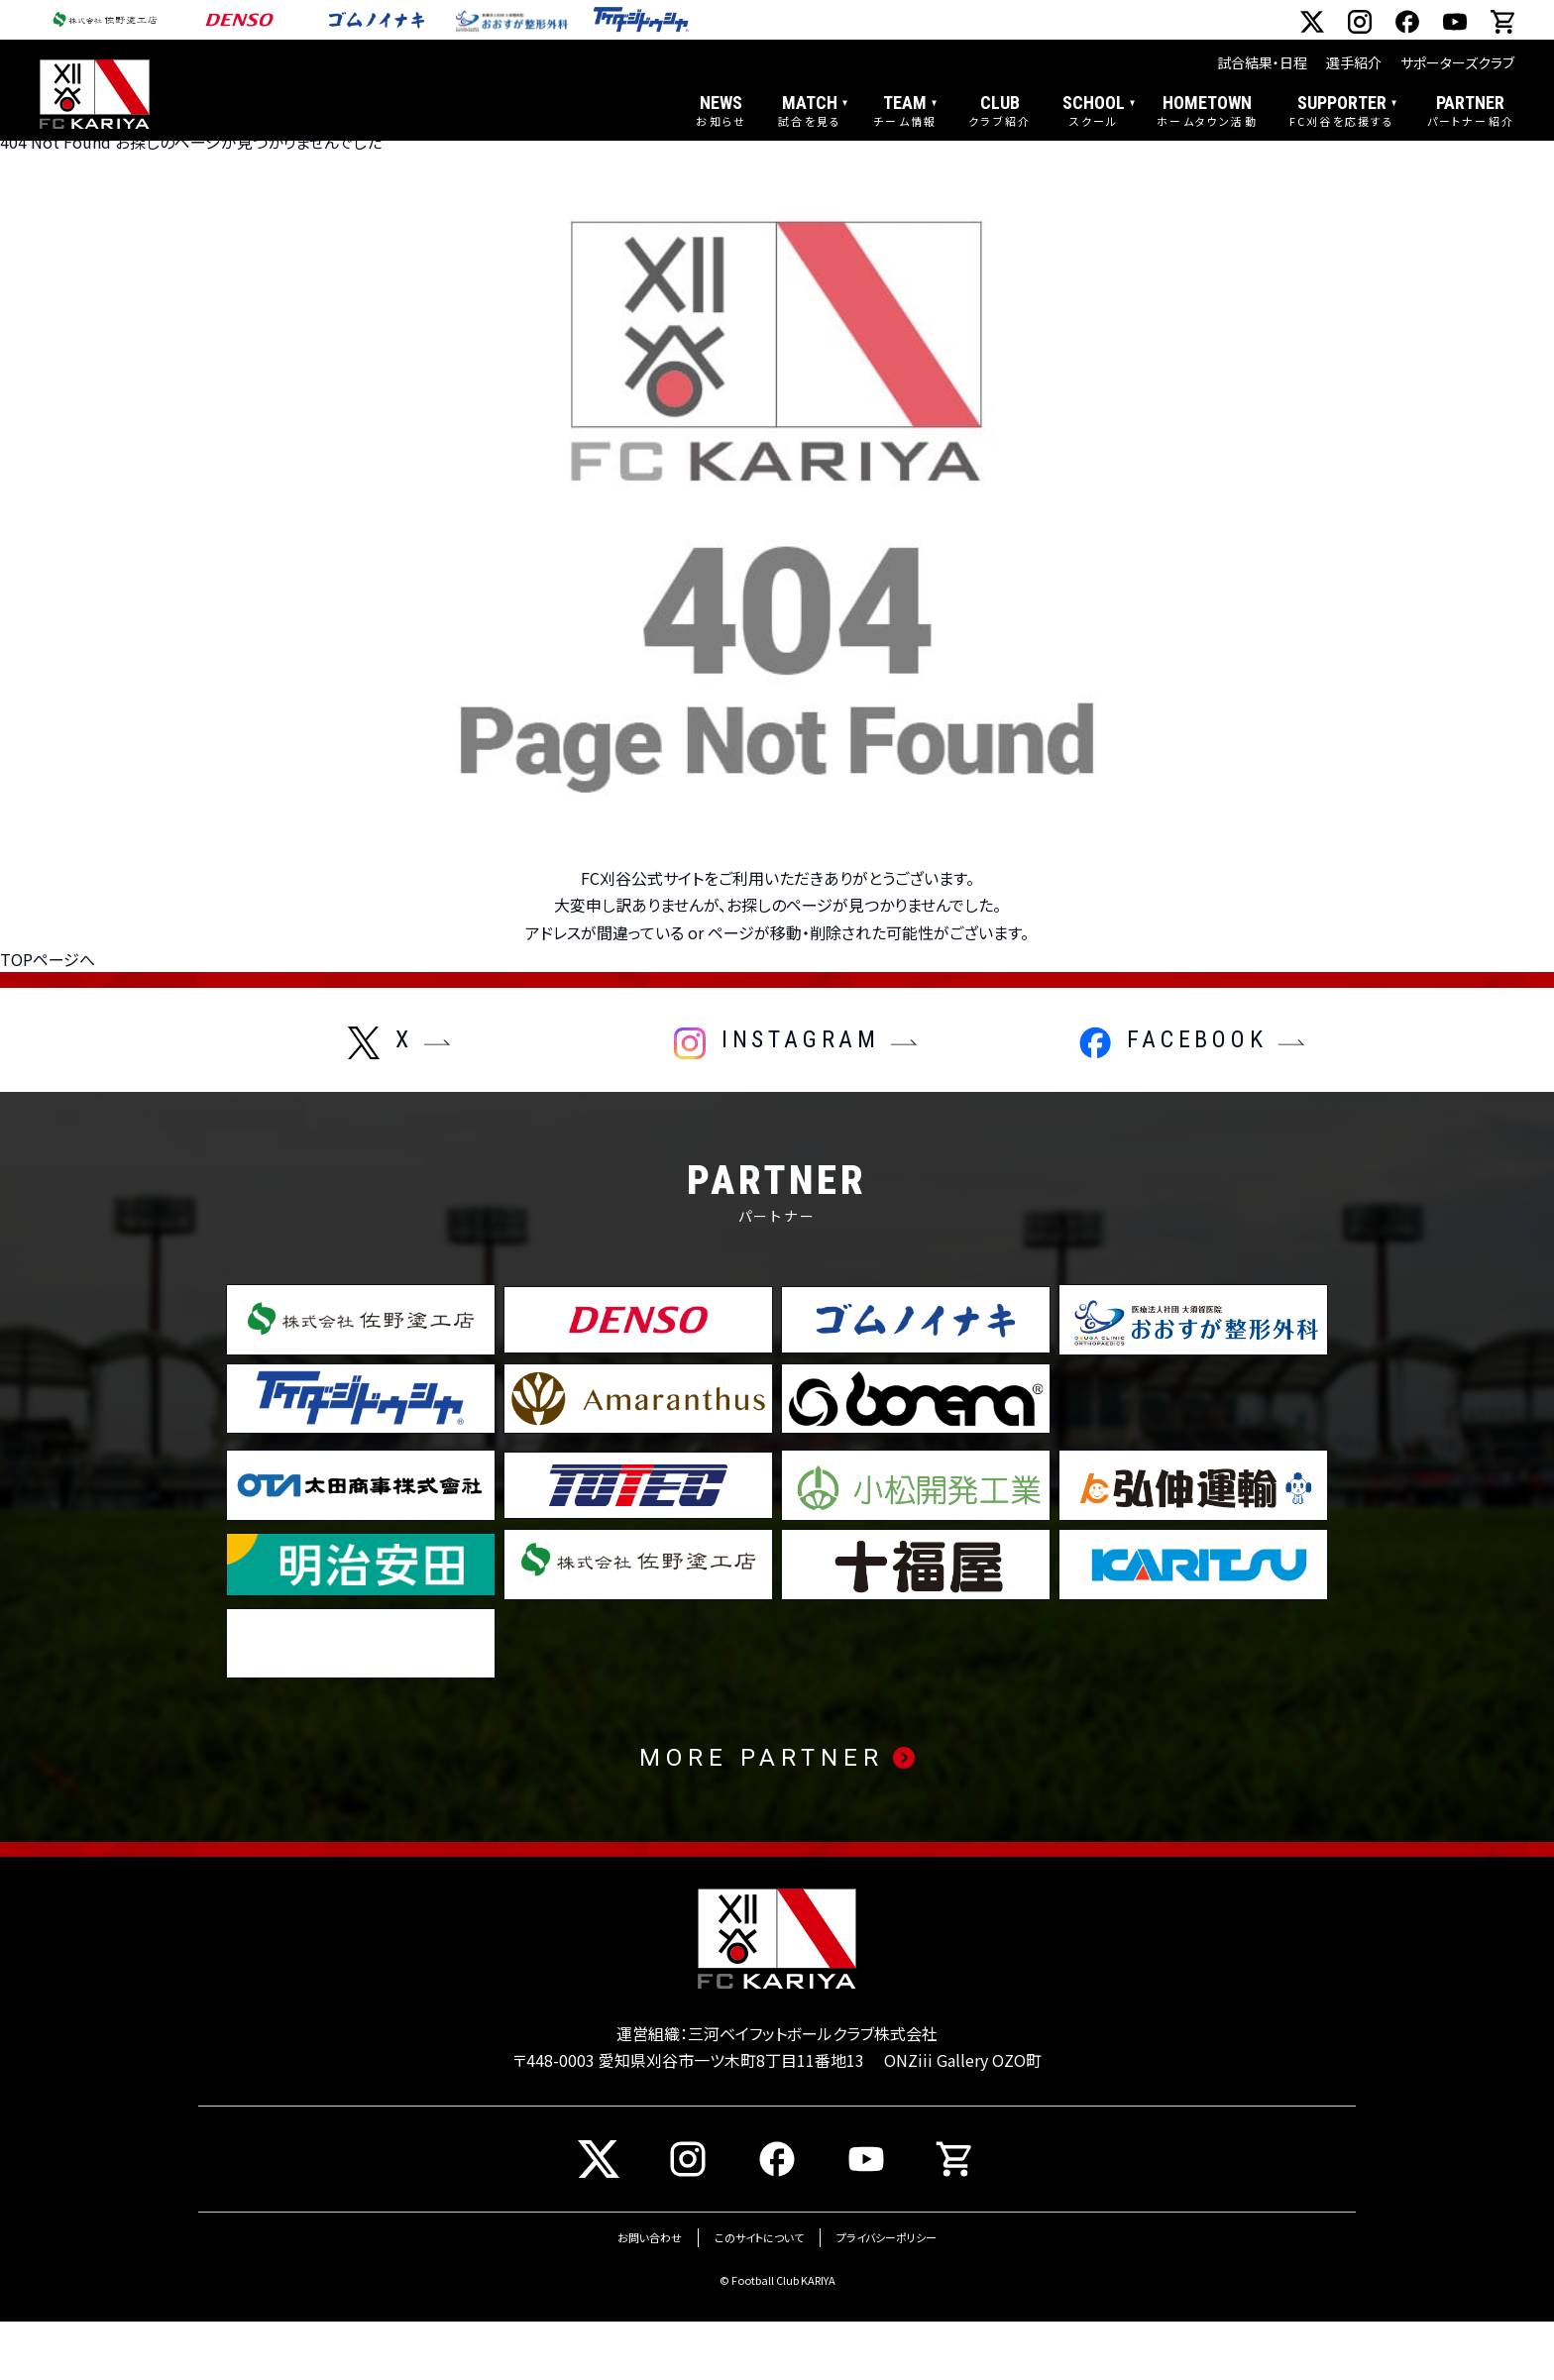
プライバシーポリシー (886, 2297)
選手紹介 (1354, 62)
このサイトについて (759, 2297)
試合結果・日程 (1262, 62)
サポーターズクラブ (1457, 62)
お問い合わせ (649, 2297)
